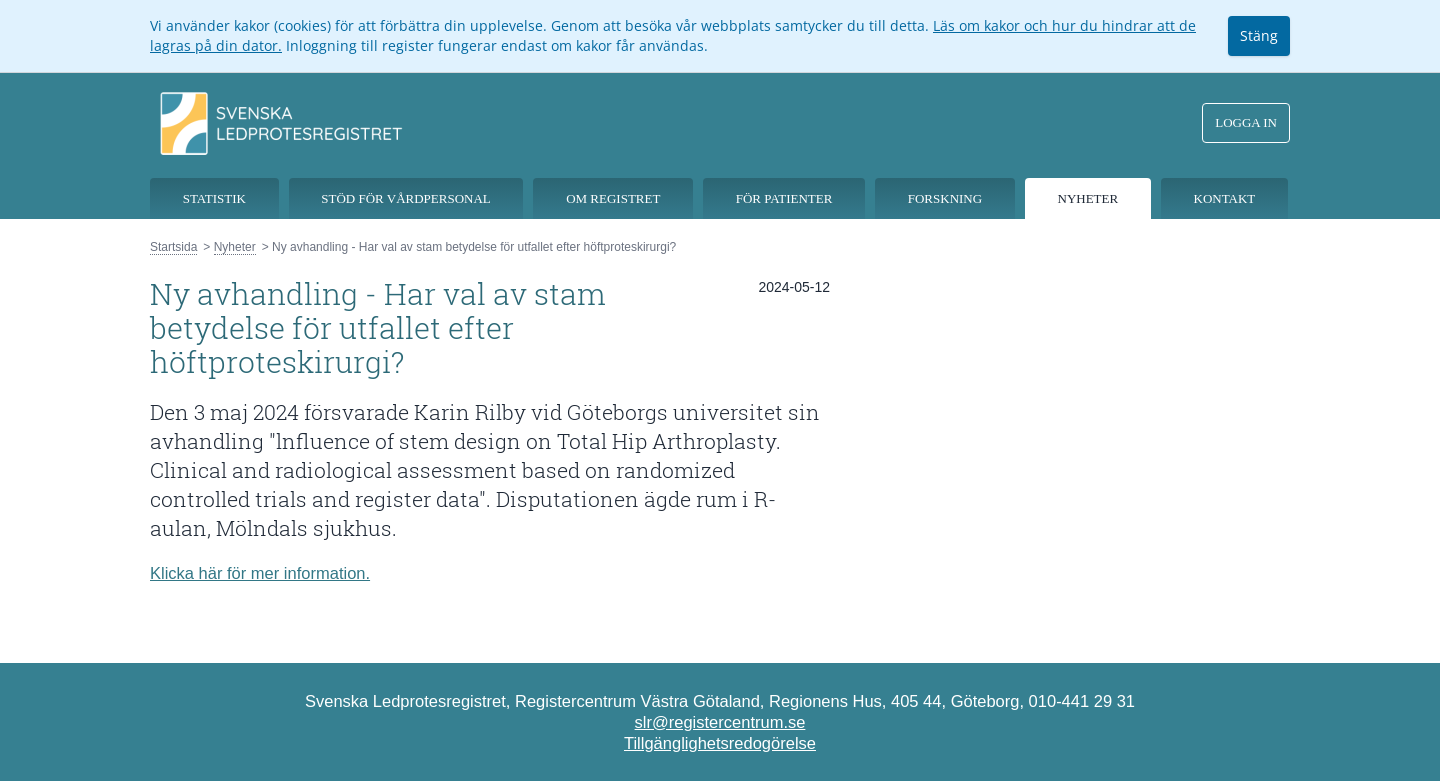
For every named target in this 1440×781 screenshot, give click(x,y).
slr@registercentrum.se (720, 722)
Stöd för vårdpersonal (406, 198)
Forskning (945, 198)
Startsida (173, 247)
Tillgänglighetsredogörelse (720, 743)
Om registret (613, 198)
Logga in (1246, 122)
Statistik (214, 198)
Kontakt (1225, 198)
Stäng (1259, 35)
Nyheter (1088, 198)
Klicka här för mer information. (260, 573)
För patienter (784, 198)
